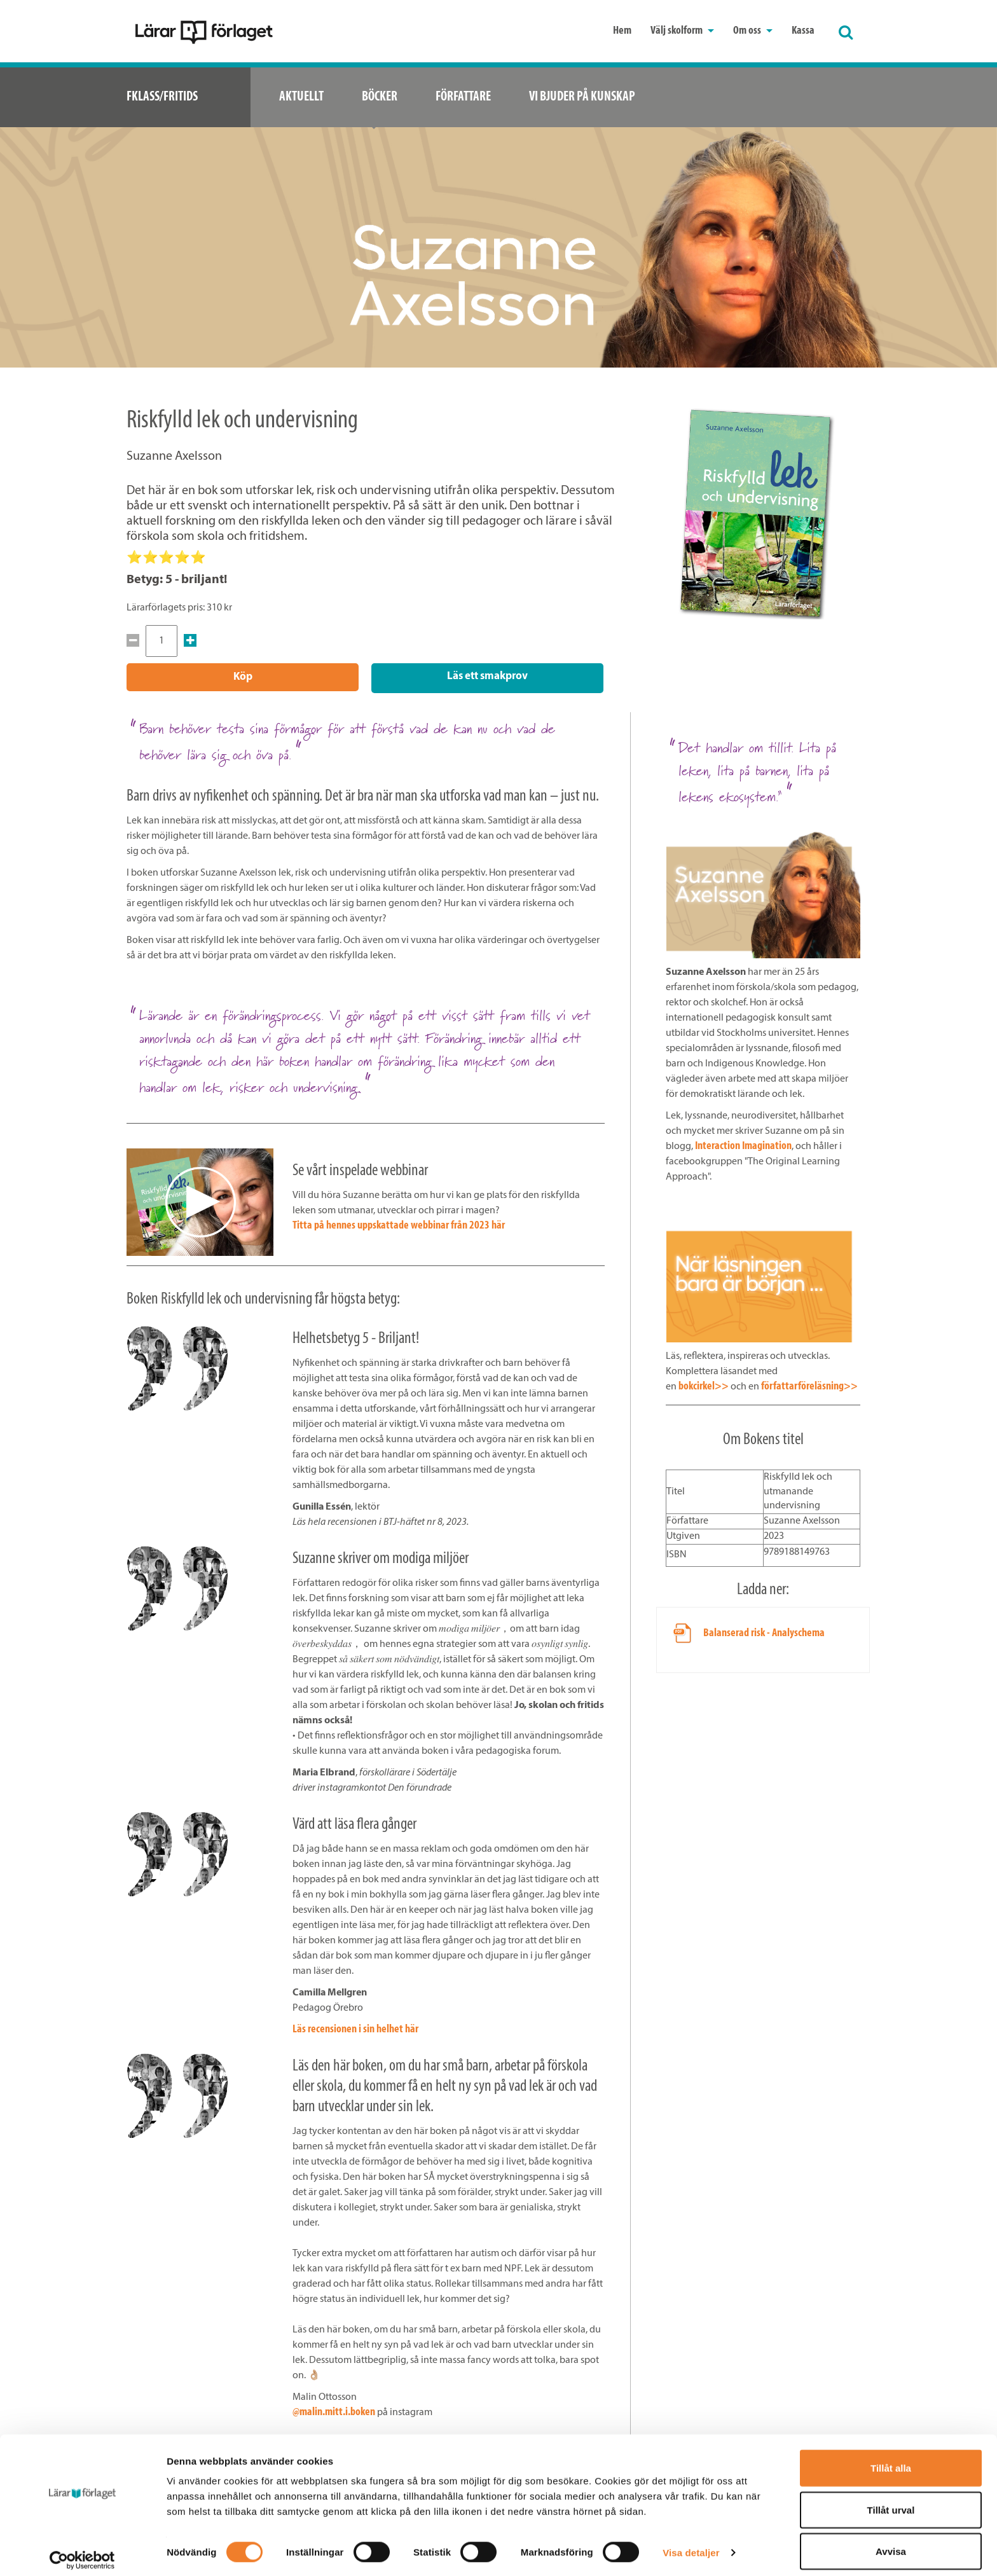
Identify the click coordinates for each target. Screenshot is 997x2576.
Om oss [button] (753, 31)
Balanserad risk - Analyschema (764, 1631)
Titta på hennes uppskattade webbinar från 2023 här (398, 1224)
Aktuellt (301, 97)
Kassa (803, 31)
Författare (463, 97)
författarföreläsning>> (809, 1385)
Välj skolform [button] (682, 31)
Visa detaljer (691, 2543)
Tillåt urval (891, 2500)
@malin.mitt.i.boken (333, 2410)
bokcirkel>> (703, 1385)
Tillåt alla (890, 2458)
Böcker (379, 97)
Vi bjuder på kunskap (582, 97)
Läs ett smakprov (487, 676)
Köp (242, 677)
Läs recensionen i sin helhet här (355, 2028)
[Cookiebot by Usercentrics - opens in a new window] (82, 2551)
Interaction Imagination (743, 1144)
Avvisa (891, 2542)
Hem (622, 31)
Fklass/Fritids (162, 97)
